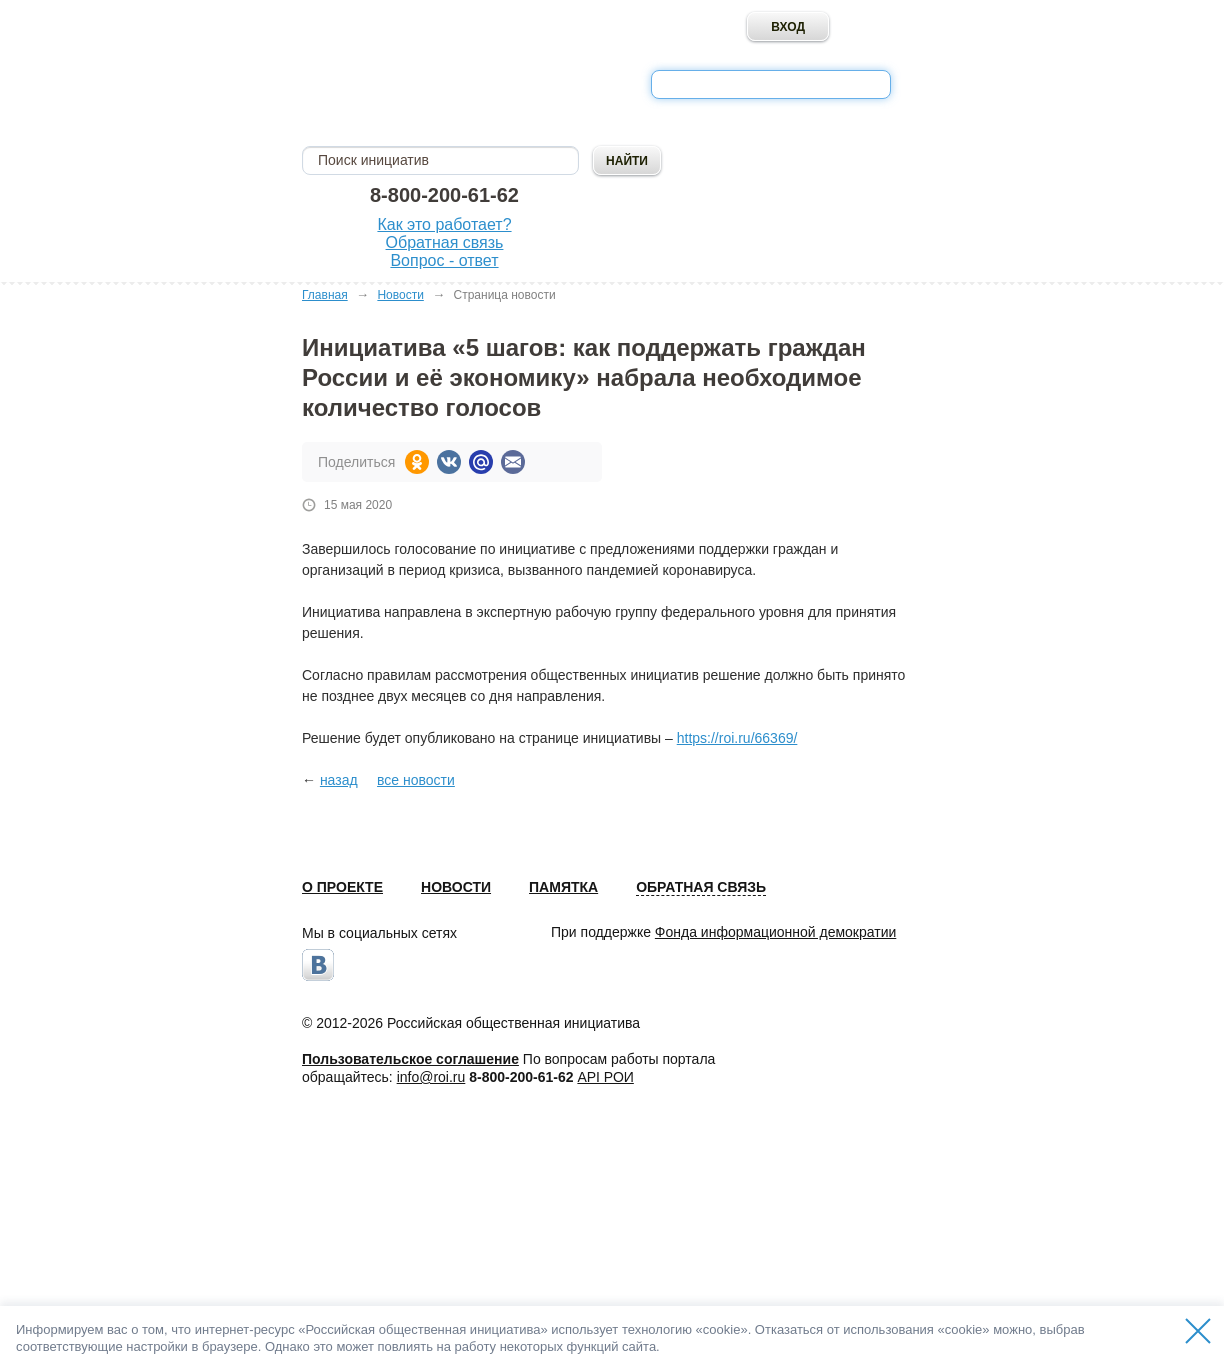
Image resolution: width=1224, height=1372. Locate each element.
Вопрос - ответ (444, 260)
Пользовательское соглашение (410, 1059)
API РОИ (605, 1077)
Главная (325, 295)
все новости (416, 780)
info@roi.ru (431, 1077)
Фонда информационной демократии (775, 932)
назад (339, 780)
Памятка (563, 887)
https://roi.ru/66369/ (737, 738)
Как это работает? (444, 224)
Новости (400, 295)
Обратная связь (445, 242)
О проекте (342, 887)
